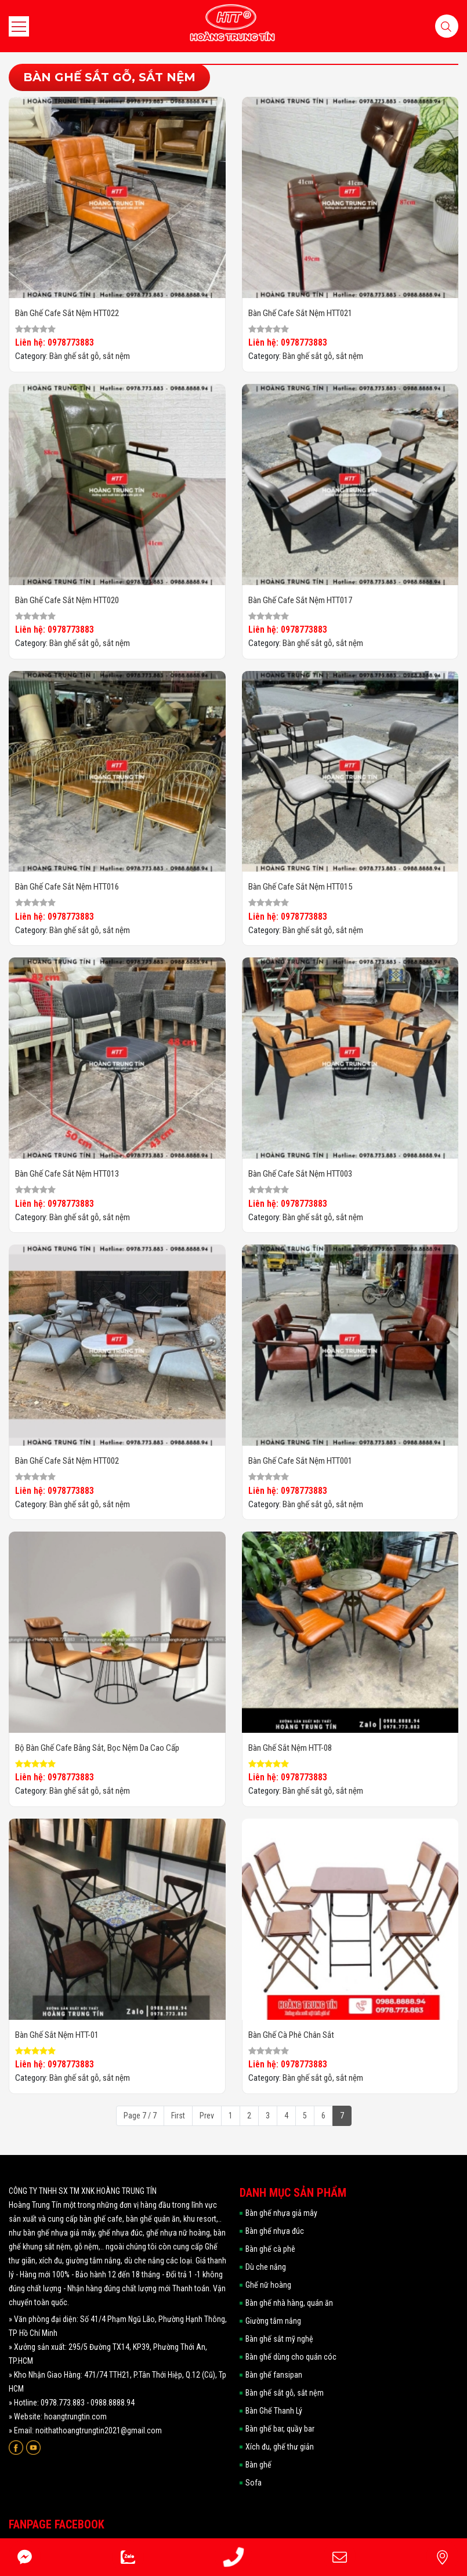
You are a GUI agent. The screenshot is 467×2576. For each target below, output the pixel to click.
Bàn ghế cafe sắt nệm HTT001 (300, 1461)
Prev (207, 2115)
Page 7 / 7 (140, 2115)
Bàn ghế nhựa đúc (274, 2231)
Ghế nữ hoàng (268, 2285)
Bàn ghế (258, 2464)
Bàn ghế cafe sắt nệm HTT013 (67, 1174)
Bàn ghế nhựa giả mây (281, 2213)
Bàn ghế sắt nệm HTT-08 (290, 1748)
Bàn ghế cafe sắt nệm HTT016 (67, 886)
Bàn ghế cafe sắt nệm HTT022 (67, 313)
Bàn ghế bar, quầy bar (279, 2428)
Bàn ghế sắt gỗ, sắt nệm (89, 356)
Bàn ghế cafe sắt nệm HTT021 (300, 313)
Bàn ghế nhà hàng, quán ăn (289, 2302)
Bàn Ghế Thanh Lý (273, 2410)
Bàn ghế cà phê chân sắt (291, 2035)
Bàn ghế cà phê (270, 2249)
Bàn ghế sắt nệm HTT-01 (57, 2035)
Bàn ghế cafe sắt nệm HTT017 (300, 600)
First (178, 2115)
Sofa (253, 2482)
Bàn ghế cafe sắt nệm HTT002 (67, 1461)
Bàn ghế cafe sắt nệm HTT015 (300, 886)
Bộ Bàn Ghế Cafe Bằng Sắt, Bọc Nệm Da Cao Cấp (97, 1748)
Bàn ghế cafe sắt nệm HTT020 (67, 600)
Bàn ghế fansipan (273, 2374)
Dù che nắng (265, 2267)
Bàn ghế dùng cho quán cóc (290, 2356)
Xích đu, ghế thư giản (279, 2446)
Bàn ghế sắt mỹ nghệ (279, 2338)
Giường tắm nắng (273, 2320)
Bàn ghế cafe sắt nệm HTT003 (300, 1174)
